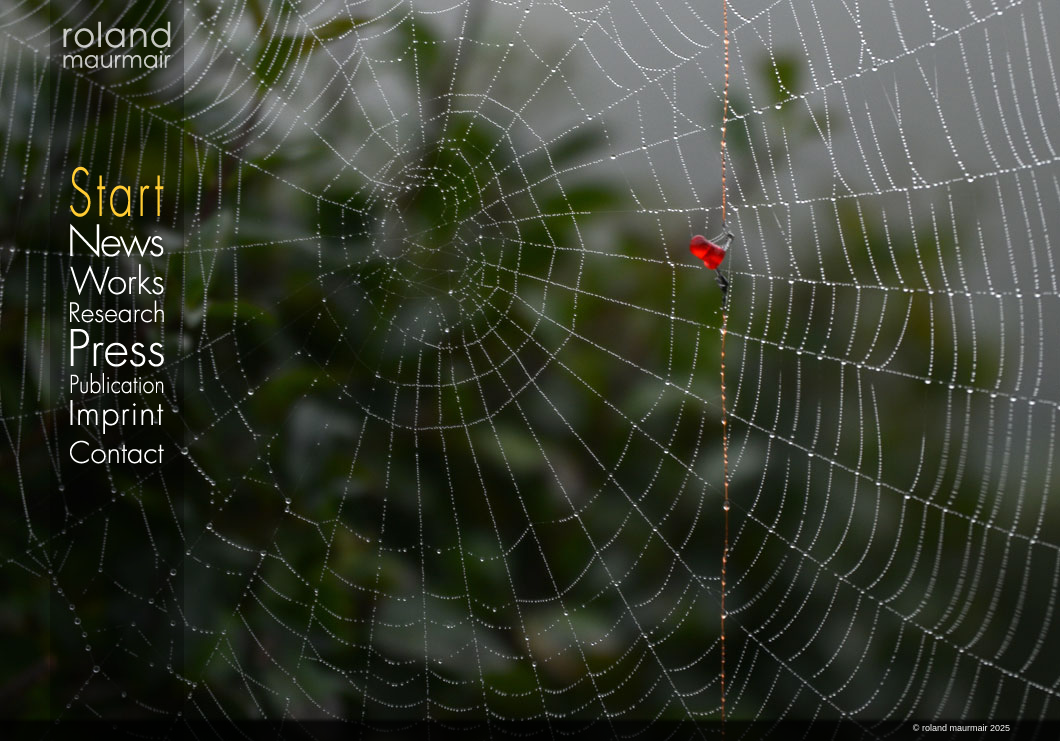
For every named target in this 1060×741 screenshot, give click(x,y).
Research (117, 311)
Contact (117, 452)
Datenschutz (117, 475)
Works (117, 278)
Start (117, 110)
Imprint (117, 417)
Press (117, 347)
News (117, 240)
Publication (117, 383)
